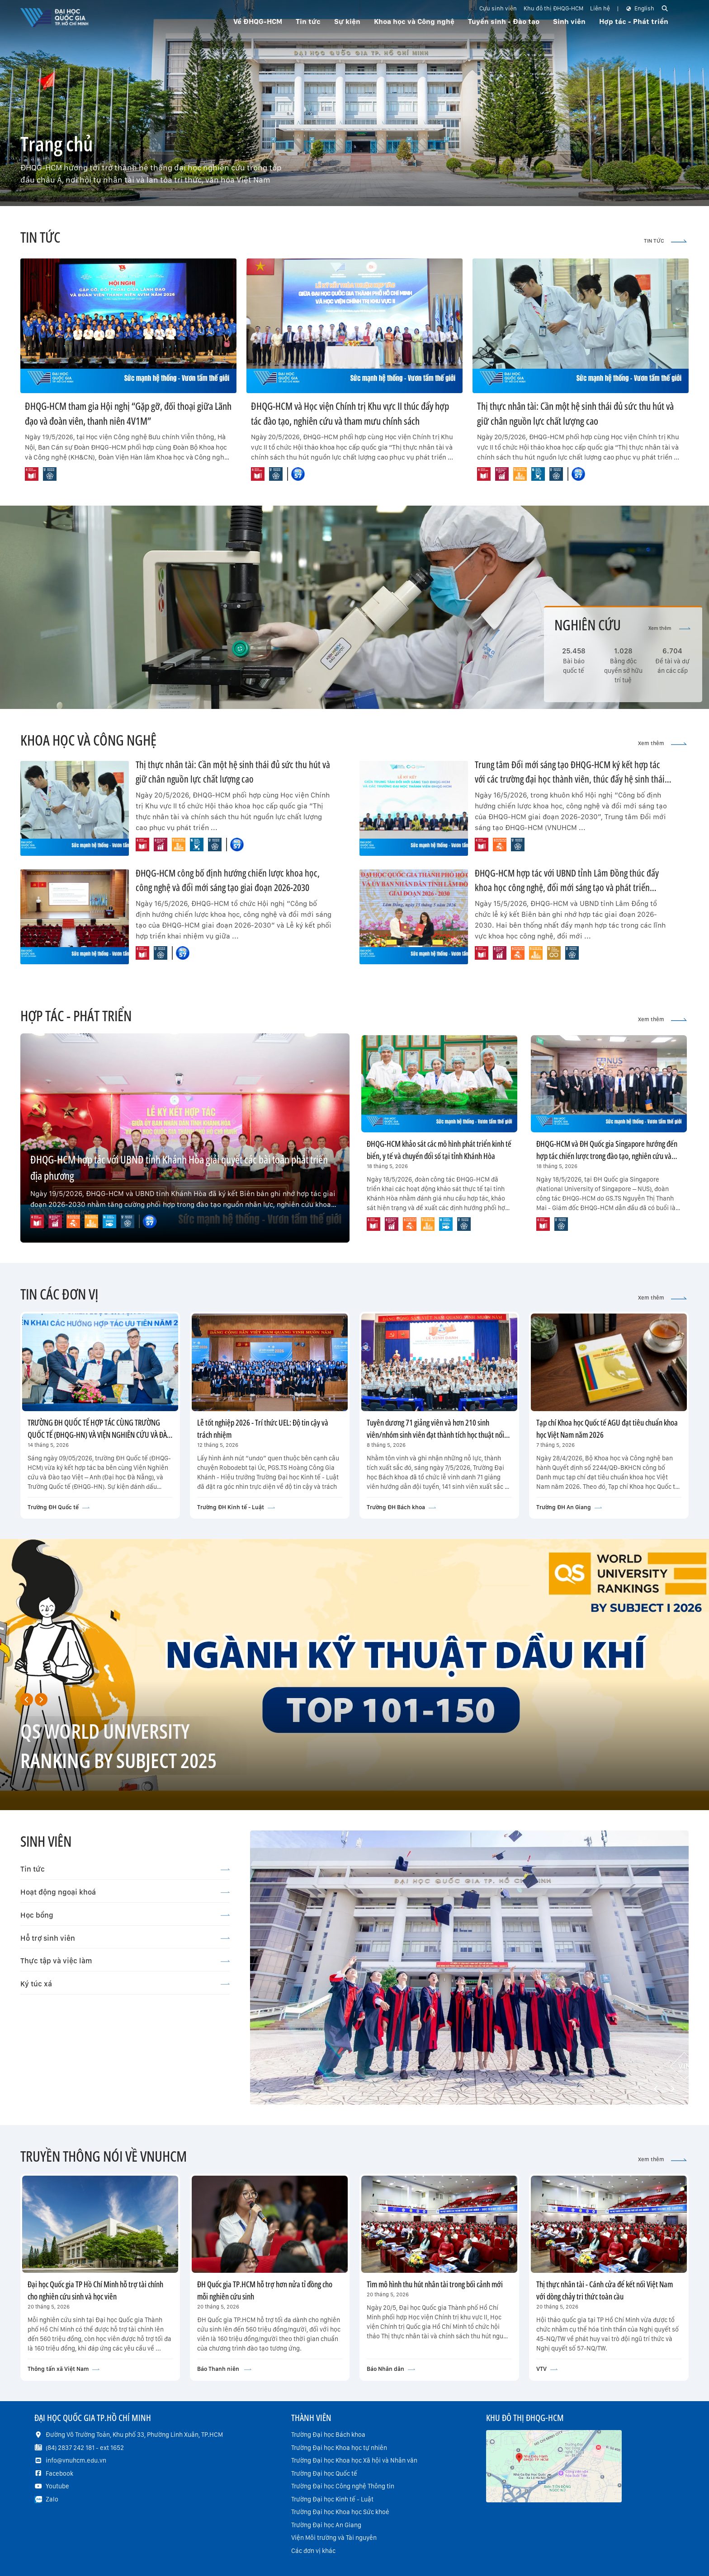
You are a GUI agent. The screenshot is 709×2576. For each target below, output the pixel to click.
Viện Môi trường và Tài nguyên (334, 2537)
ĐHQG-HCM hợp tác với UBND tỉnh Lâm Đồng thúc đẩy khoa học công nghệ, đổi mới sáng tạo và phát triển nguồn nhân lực (567, 887)
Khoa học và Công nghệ (414, 21)
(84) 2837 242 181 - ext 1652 (85, 2447)
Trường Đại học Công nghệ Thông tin (342, 2486)
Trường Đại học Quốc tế (324, 2473)
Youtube (57, 2486)
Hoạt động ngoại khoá (125, 1891)
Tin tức (125, 1868)
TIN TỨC (665, 241)
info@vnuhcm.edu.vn (76, 2460)
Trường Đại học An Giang (326, 2525)
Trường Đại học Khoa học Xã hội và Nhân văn (354, 2460)
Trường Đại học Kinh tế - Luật (332, 2499)
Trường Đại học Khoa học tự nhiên (339, 2447)
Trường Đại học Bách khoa (328, 2434)
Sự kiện (347, 21)
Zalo (52, 2499)
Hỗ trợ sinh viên (125, 1938)
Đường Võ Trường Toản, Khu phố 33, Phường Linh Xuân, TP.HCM (134, 2434)
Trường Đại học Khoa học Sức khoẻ (340, 2511)
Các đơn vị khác (313, 2550)
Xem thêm (669, 628)
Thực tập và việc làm (125, 1960)
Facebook (59, 2473)
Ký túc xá (125, 1983)
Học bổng (125, 1914)
